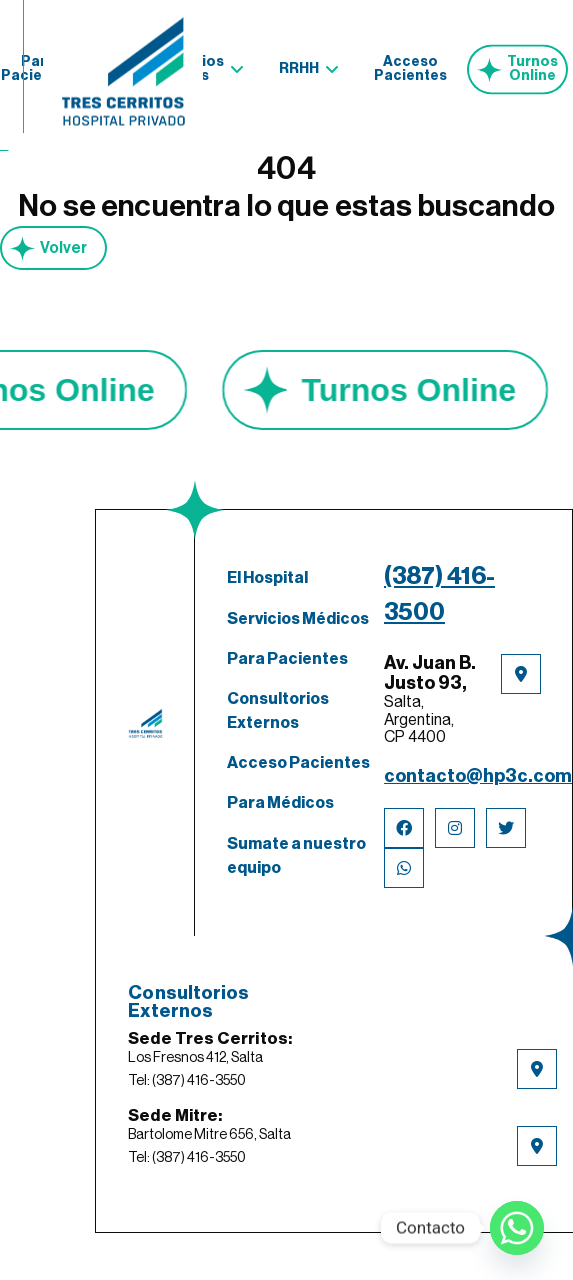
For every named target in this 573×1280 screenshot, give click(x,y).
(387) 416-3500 (439, 594)
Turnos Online (532, 65)
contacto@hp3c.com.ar (462, 776)
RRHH (299, 65)
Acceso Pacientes (410, 65)
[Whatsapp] (517, 1228)
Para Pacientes (287, 659)
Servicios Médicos (298, 619)
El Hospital (267, 578)
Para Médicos (280, 803)
